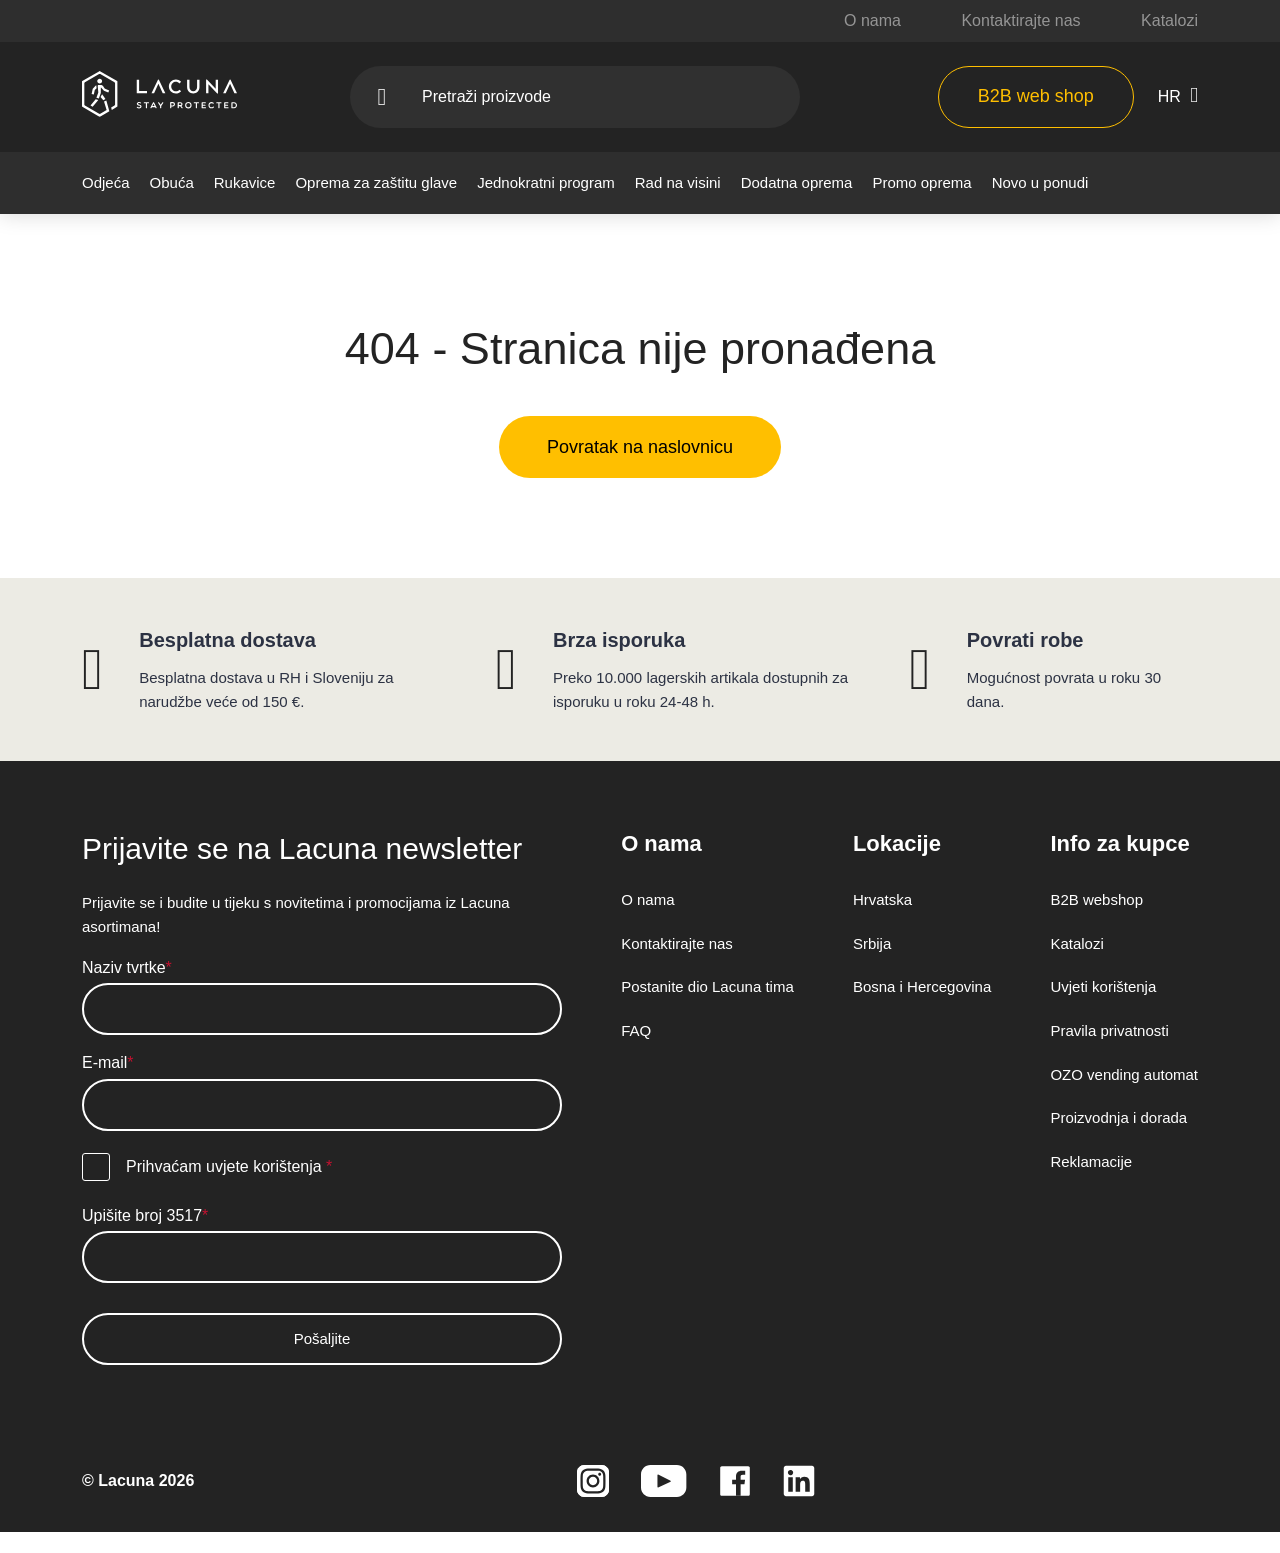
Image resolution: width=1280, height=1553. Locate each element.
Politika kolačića (525, 701)
